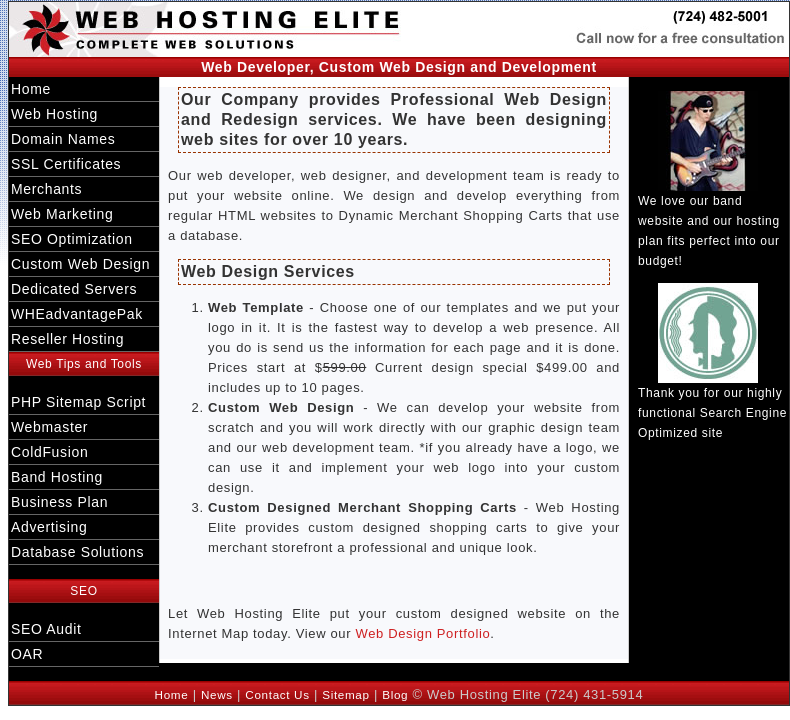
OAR (27, 654)
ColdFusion (49, 452)
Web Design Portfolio (422, 633)
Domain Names (63, 139)
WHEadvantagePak (77, 314)
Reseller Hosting (67, 339)
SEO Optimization (72, 239)
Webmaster (49, 427)
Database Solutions (77, 552)
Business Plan (59, 502)
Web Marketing (62, 214)
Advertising (49, 527)
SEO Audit (46, 629)
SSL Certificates (66, 164)
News (217, 694)
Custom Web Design (80, 264)
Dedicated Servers (74, 289)
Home (31, 89)
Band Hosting (57, 477)
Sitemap (345, 694)
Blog (395, 694)
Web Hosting (54, 114)
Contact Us (277, 694)
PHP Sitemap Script (78, 402)
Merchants (46, 189)
